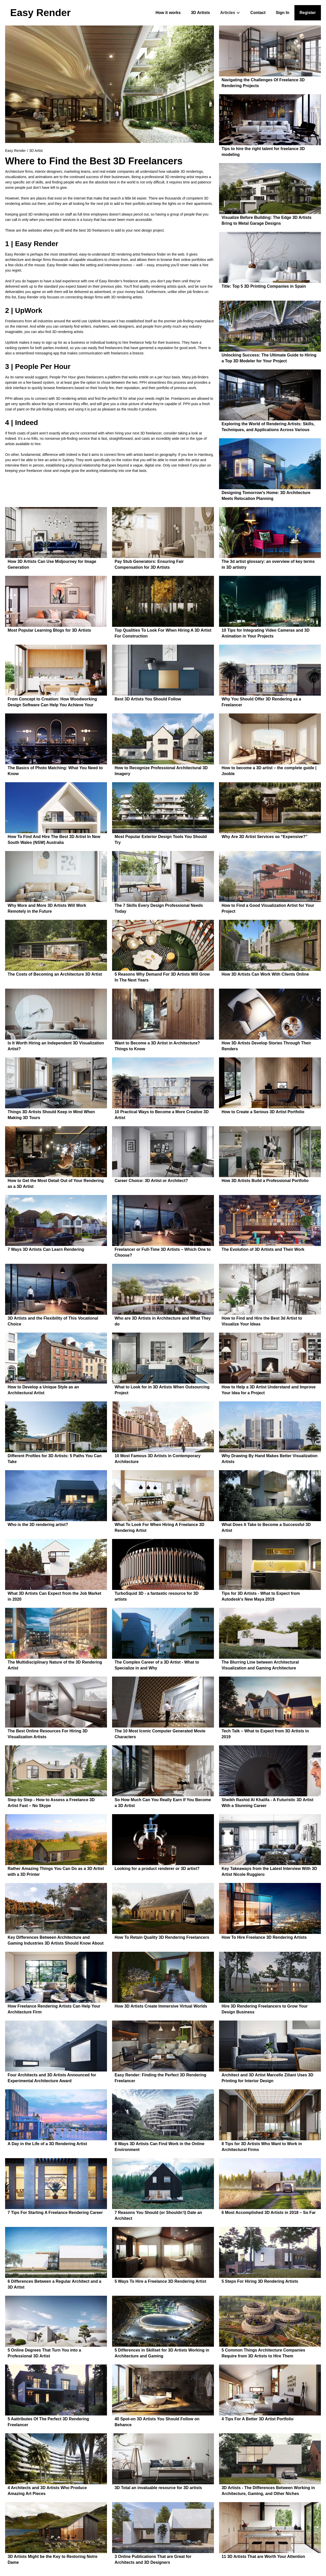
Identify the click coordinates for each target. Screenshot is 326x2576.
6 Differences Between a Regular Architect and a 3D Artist (54, 2284)
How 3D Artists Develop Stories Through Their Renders (266, 1046)
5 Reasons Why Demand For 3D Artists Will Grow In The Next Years (162, 977)
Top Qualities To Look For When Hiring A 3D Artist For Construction (163, 633)
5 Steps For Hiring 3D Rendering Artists (260, 2281)
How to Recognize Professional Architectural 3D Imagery (161, 771)
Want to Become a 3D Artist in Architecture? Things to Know (157, 1046)
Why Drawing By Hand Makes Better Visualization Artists (270, 1459)
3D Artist (36, 151)
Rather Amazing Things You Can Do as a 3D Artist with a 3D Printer (56, 1871)
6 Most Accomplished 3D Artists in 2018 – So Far (269, 2212)
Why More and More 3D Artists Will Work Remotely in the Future (47, 908)
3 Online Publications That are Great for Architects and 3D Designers (153, 2559)
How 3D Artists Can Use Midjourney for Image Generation (52, 564)
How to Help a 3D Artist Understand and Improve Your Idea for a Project (269, 1390)
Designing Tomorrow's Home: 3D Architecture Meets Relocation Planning (266, 495)
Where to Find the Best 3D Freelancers (94, 161)
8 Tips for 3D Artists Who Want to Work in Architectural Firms (262, 2147)
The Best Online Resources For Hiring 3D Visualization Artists (48, 1734)
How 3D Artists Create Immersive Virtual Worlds (161, 2006)
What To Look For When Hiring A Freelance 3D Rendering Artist (159, 1527)
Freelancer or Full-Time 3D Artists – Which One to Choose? (163, 1252)
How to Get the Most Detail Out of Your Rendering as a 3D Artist (56, 1183)
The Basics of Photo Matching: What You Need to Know (55, 771)
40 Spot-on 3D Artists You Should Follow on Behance (157, 2422)
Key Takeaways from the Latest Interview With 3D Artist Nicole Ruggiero (269, 1871)
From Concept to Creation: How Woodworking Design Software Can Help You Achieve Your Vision (52, 702)
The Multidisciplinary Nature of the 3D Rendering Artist (55, 1665)
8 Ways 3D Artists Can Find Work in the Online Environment (159, 2147)
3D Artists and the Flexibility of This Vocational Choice (53, 1321)
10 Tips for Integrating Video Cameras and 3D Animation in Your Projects (265, 633)
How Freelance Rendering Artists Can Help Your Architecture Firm (54, 2009)
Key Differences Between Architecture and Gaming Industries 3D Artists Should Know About (56, 1940)
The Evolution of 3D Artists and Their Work (263, 1249)
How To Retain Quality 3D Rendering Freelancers (162, 1937)
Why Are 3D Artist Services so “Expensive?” (265, 836)
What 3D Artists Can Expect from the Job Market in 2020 (54, 1596)
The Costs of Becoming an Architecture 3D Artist (55, 974)
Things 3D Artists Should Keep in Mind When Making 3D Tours (51, 1115)
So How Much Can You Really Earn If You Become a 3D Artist (163, 1803)
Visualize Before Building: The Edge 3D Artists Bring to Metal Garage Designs (266, 220)
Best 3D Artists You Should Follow (148, 699)
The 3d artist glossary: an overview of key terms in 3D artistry (268, 564)
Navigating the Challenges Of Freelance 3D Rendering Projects (263, 83)
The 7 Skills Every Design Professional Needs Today (159, 908)
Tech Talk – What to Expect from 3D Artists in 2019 (265, 1734)
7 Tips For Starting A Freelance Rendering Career (55, 2212)
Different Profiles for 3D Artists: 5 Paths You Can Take (55, 1459)
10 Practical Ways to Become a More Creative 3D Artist (162, 1115)
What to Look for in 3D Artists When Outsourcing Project (162, 1390)
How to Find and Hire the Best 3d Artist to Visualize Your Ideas (262, 1321)
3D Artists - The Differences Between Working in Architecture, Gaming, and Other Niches (268, 2491)
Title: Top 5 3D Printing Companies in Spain (264, 286)
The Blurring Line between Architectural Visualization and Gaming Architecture (260, 1665)
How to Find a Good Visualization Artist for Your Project (268, 908)
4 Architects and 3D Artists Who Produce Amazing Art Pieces (47, 2491)
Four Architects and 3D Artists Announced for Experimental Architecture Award (52, 2078)
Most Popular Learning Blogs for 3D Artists (49, 630)
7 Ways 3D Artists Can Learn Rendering (46, 1249)
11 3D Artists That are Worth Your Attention (263, 2556)
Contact (258, 12)
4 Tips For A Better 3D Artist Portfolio (257, 2419)
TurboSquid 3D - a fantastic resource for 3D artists (157, 1596)
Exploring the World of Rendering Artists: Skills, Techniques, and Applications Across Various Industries (268, 427)
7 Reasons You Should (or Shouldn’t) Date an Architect (158, 2215)
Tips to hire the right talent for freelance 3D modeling (263, 152)
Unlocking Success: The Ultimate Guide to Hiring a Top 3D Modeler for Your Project (269, 358)
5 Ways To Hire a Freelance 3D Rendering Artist (160, 2281)
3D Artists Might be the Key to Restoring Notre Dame (52, 2559)
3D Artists (200, 12)
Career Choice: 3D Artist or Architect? (151, 1180)
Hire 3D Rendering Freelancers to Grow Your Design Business (265, 2009)
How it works (168, 12)
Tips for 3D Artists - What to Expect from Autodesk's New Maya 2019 (261, 1596)
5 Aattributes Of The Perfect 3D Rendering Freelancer (48, 2422)
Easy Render (15, 151)
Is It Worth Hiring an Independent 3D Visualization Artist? (56, 1046)
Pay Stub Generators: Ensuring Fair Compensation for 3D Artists (149, 564)
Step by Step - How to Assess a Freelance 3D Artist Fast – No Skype (51, 1803)
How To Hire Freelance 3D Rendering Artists (264, 1937)
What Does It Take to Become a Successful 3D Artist (266, 1527)
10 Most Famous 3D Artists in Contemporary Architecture (157, 1459)
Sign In (282, 12)
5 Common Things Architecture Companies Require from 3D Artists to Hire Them (263, 2353)
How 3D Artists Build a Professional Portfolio (265, 1180)
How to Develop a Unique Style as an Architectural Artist (43, 1390)
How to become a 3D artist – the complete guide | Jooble (269, 771)
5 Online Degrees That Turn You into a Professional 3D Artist (44, 2353)
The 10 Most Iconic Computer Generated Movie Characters (160, 1734)
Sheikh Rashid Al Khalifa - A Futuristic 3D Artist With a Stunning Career (267, 1803)
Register (308, 12)
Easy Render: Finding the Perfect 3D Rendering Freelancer (160, 2078)
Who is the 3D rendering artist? (38, 1524)
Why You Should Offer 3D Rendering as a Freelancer (261, 702)
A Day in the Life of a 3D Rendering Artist (47, 2144)
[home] (40, 12)
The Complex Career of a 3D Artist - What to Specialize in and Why (157, 1665)
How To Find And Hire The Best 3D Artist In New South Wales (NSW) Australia (54, 839)
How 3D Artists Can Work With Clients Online (265, 974)
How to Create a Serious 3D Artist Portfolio (263, 1112)
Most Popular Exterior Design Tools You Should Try (161, 839)
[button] (230, 12)
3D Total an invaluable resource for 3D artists (158, 2488)
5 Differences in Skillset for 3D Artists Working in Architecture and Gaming (162, 2353)
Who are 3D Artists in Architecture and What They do (163, 1321)
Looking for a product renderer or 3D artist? (157, 1868)
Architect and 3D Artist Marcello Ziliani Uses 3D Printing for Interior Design (267, 2078)
